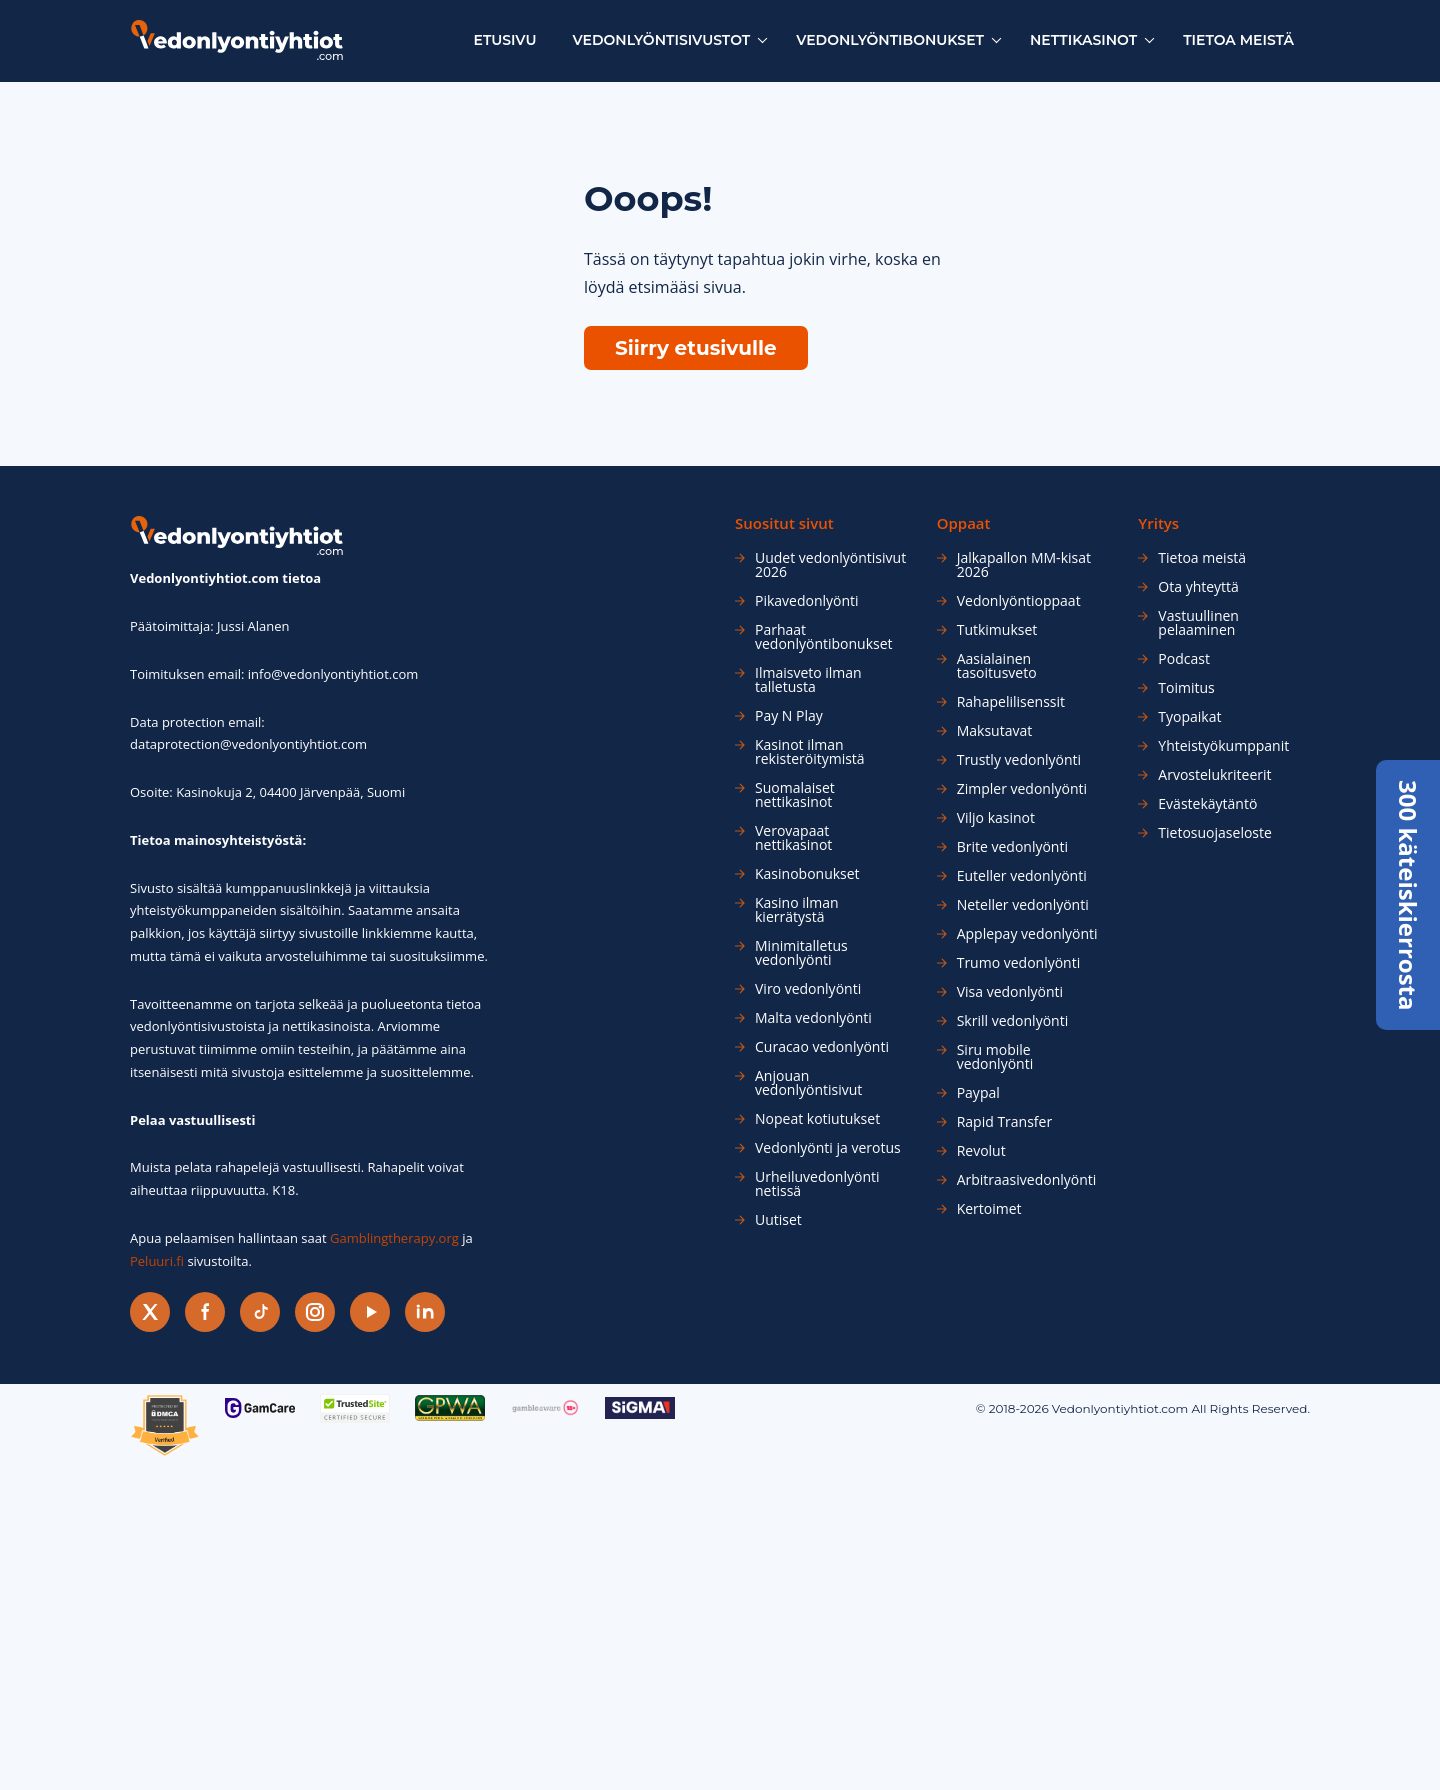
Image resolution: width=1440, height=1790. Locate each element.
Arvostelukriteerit (1214, 775)
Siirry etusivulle (696, 348)
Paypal (978, 1093)
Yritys (1158, 523)
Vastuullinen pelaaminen (1198, 623)
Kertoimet (989, 1209)
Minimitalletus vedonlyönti (801, 953)
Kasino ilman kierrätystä (797, 910)
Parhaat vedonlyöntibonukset (824, 637)
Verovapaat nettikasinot (793, 838)
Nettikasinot (1083, 40)
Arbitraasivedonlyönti (1027, 1180)
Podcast (1184, 659)
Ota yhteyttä (1198, 587)
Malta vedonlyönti (813, 1018)
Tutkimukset (997, 630)
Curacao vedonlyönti (822, 1047)
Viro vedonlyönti (808, 989)
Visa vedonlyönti (1010, 992)
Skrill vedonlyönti (1013, 1021)
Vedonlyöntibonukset (890, 40)
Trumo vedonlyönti (1019, 963)
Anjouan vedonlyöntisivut (808, 1083)
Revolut (981, 1151)
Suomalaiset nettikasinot (795, 795)
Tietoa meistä (1238, 40)
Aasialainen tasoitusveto (997, 666)
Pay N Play (789, 716)
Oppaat (964, 523)
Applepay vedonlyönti (1027, 934)
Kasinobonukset (807, 874)
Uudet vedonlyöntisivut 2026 (830, 565)
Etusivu (505, 40)
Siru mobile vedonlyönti (995, 1057)
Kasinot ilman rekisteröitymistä (810, 752)
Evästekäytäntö (1207, 804)
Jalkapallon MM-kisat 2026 (1024, 565)
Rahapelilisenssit (1011, 702)
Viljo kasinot (996, 818)
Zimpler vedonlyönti (1022, 789)
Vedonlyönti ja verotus (828, 1148)
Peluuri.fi (157, 1261)
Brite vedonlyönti (1012, 847)
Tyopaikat (1189, 717)
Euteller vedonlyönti (1022, 876)
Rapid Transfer (1004, 1122)
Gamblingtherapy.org (394, 1238)
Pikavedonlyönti (807, 601)
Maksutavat (995, 731)
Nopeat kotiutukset (817, 1119)
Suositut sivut (784, 523)
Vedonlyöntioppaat (1019, 601)
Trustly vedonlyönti (1019, 760)
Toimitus (1186, 688)
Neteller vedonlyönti (1023, 905)
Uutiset (778, 1220)
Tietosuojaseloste (1215, 833)
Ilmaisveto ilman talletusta (808, 680)
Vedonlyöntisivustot (662, 40)
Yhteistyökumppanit (1223, 746)
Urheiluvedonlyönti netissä (817, 1184)
